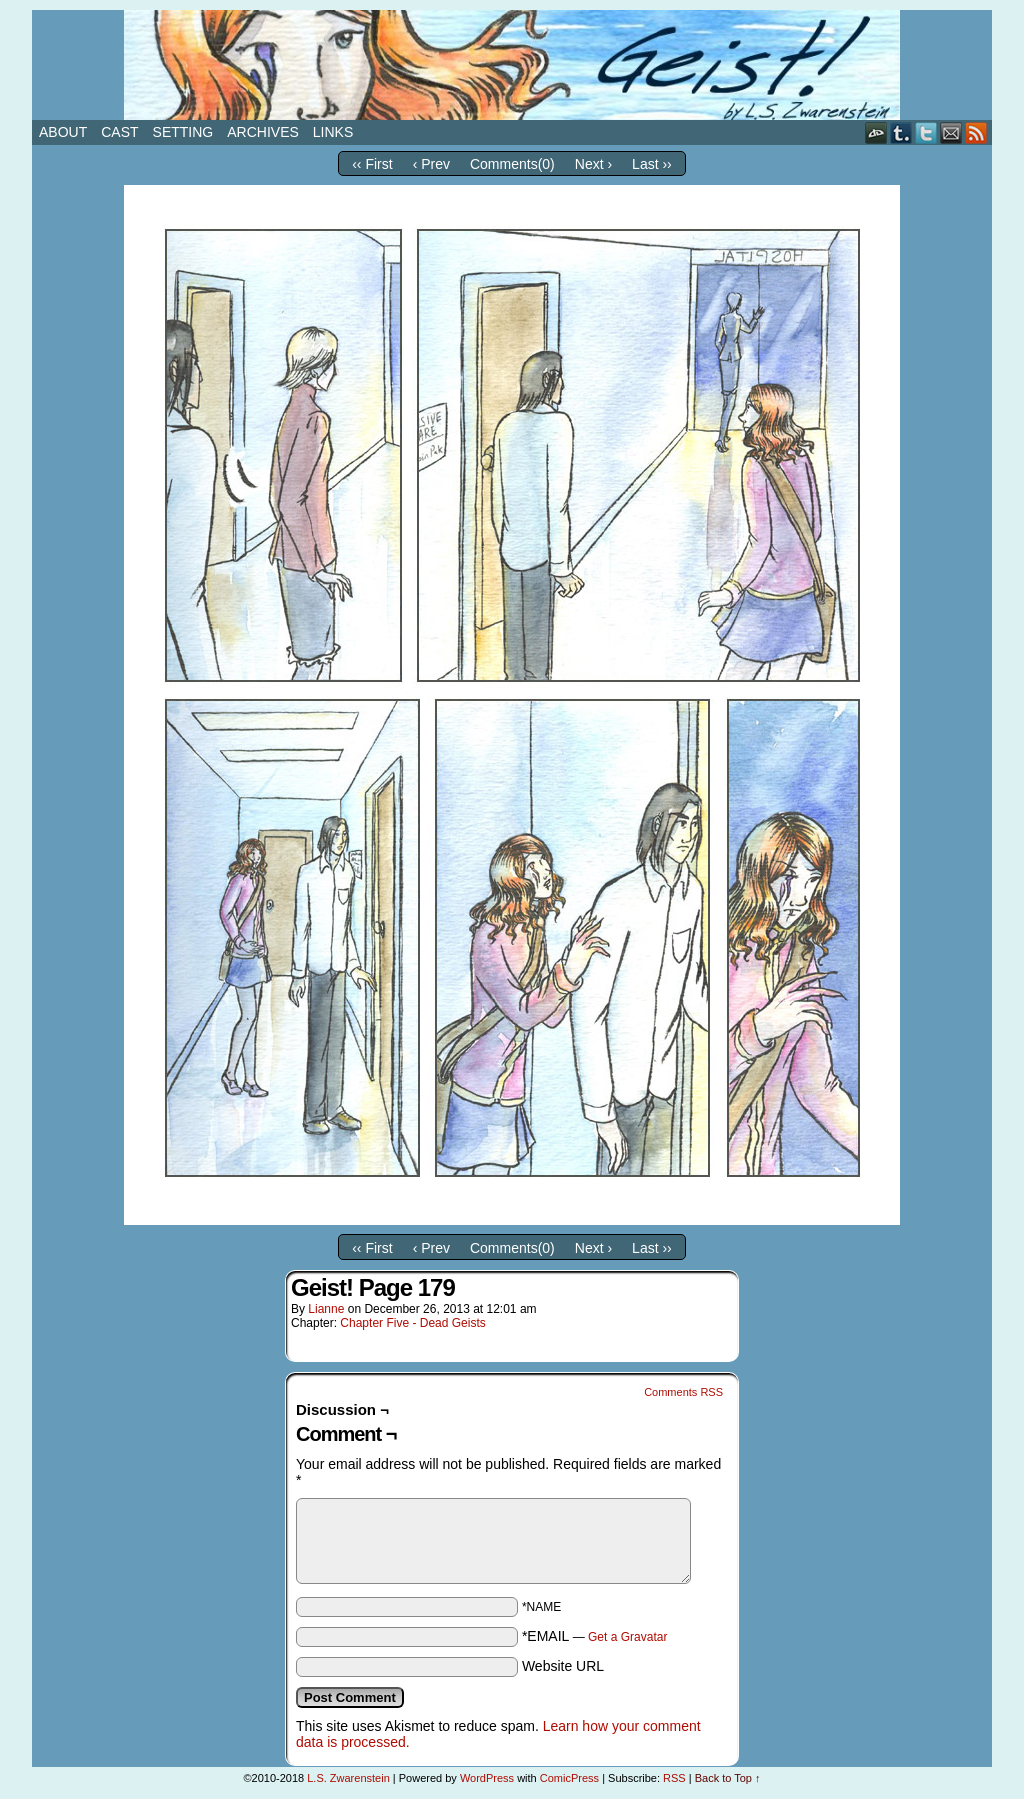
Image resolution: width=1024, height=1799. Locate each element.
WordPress (487, 1778)
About (63, 132)
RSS (976, 132)
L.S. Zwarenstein (348, 1778)
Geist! (512, 65)
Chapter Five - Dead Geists (412, 1323)
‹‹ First (372, 164)
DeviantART (876, 132)
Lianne (326, 1309)
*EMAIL (595, 1636)
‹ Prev (431, 164)
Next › (593, 164)
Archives (263, 132)
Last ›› (652, 164)
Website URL (563, 1666)
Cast (119, 132)
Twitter (926, 132)
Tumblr (901, 132)
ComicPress (569, 1778)
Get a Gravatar (627, 1637)
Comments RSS (683, 1392)
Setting (183, 132)
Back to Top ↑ (728, 1778)
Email (951, 132)
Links (333, 132)
